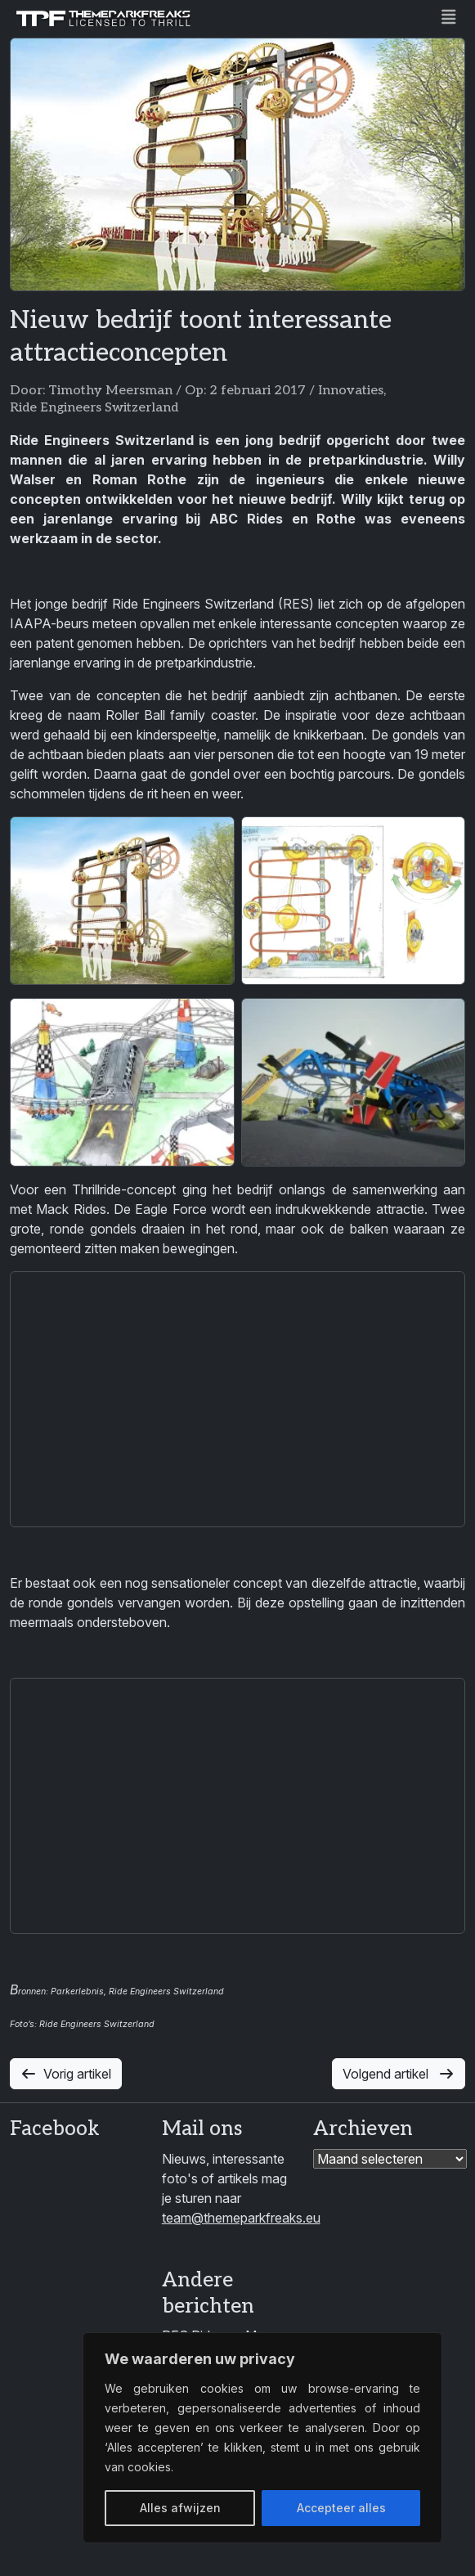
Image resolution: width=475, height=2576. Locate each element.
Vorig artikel (65, 2074)
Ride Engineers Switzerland (94, 408)
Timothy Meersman (110, 390)
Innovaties (350, 390)
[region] (262, 2437)
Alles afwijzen (180, 2508)
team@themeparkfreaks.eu (241, 2218)
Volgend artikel (399, 2074)
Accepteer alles (341, 2508)
